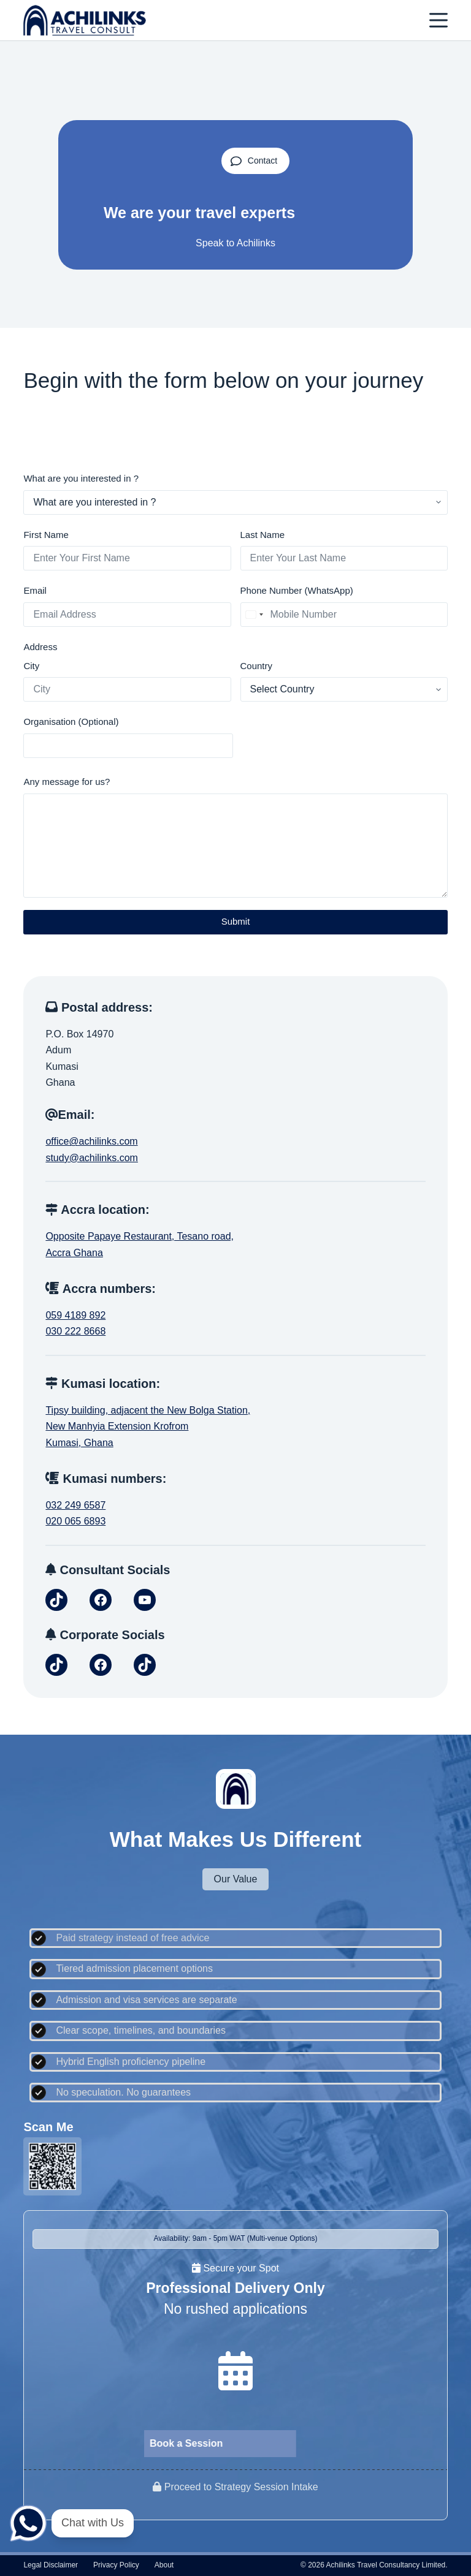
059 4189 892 (75, 1315)
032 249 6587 (75, 1505)
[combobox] (254, 614)
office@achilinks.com (91, 1141)
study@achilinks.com (91, 1158)
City (31, 666)
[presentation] (335, 738)
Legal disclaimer (50, 2565)
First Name (45, 534)
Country (256, 666)
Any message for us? (66, 781)
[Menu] (438, 20)
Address (40, 647)
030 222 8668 (75, 1331)
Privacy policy (116, 2565)
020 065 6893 (75, 1521)
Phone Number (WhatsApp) (296, 590)
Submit (235, 921)
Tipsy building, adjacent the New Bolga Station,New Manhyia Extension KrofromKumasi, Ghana (147, 1426)
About (164, 2565)
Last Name (262, 534)
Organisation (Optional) (70, 721)
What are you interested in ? (81, 478)
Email (35, 590)
